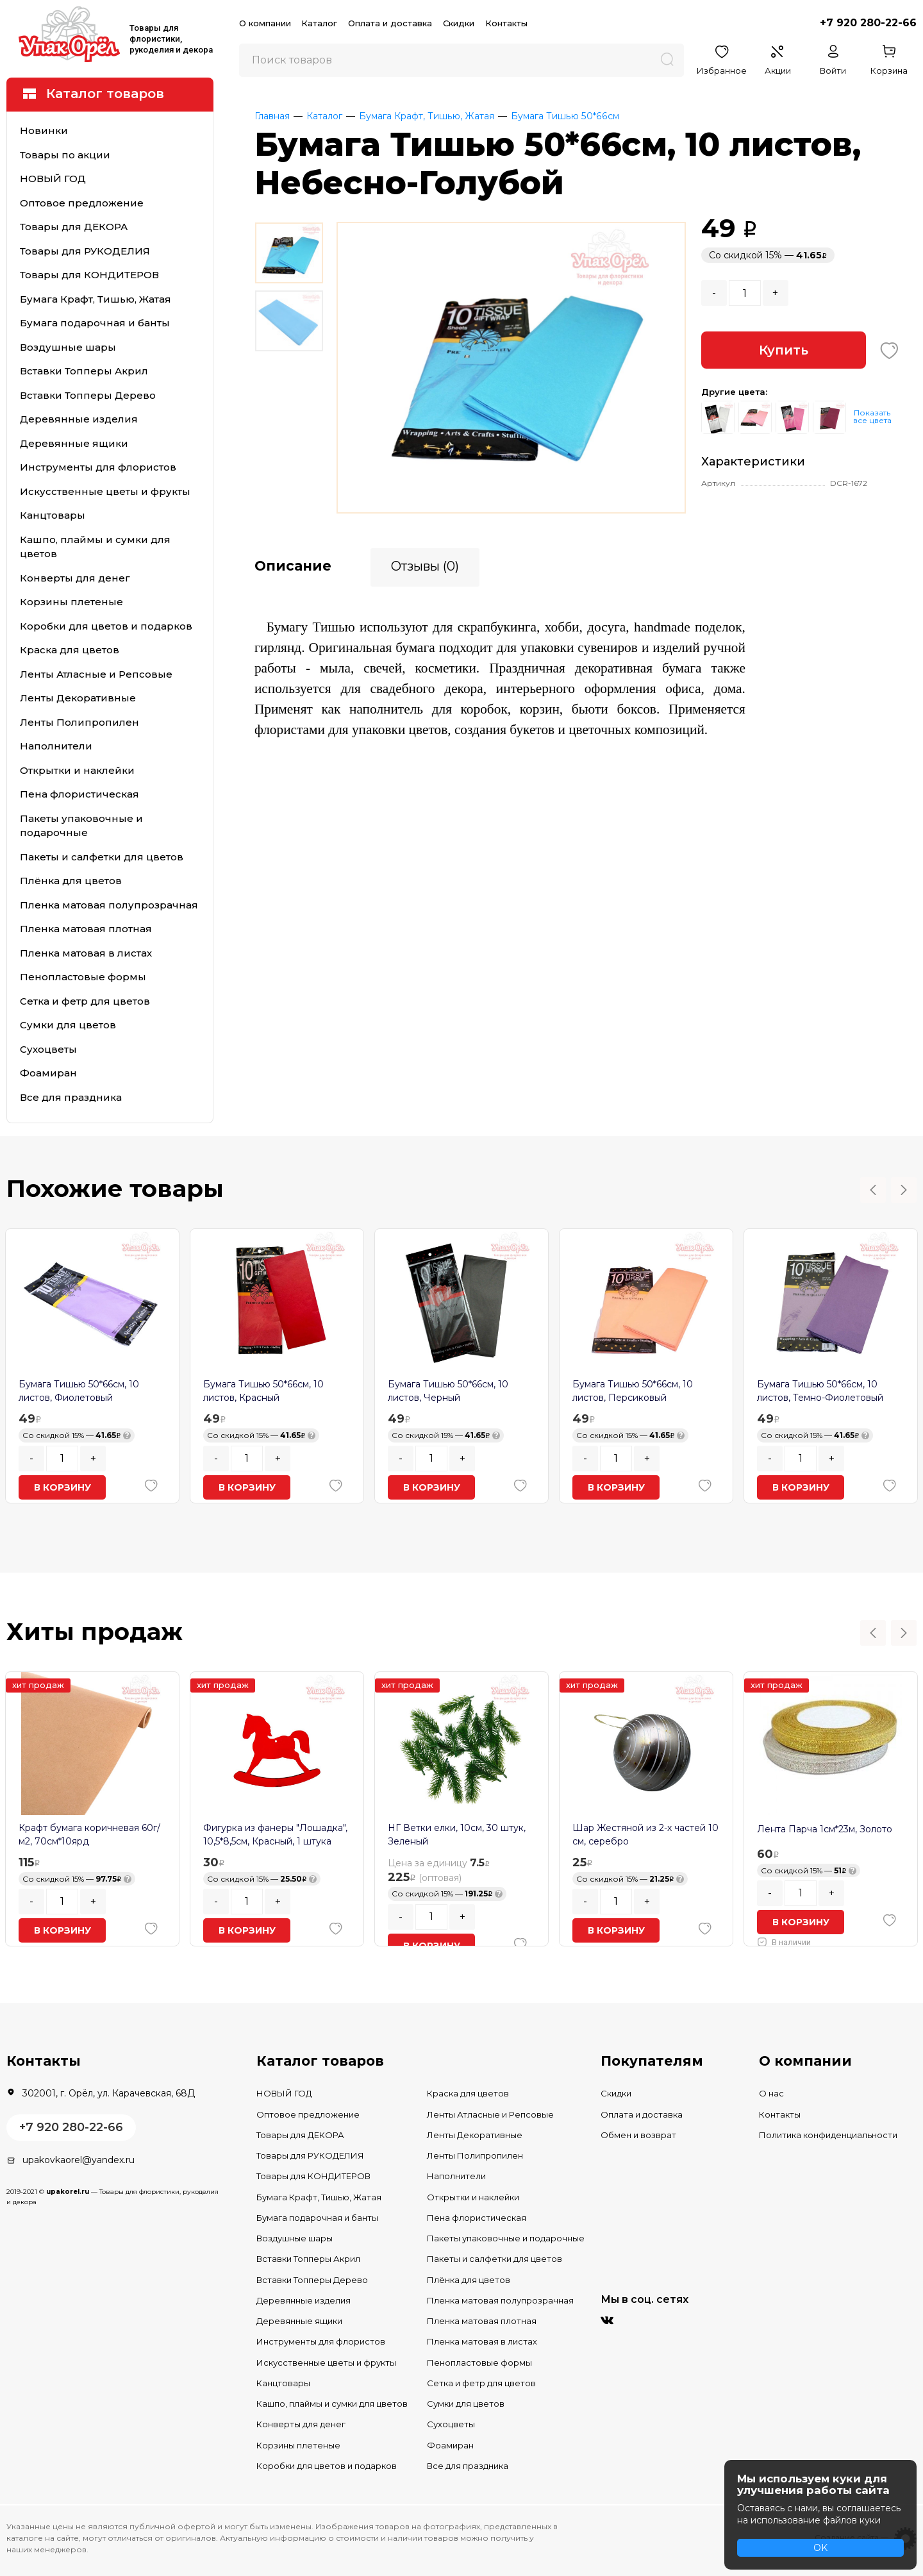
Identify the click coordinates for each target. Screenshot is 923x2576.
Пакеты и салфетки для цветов (101, 857)
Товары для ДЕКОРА (74, 227)
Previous (873, 1190)
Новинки (44, 130)
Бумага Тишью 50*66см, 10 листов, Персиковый (632, 1390)
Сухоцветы (48, 1049)
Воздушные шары (68, 347)
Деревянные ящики (74, 443)
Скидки (458, 23)
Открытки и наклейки (77, 770)
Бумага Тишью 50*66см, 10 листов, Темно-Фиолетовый (820, 1390)
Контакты (506, 23)
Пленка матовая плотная (86, 929)
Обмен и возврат (638, 2135)
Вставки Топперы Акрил (84, 371)
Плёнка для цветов (71, 880)
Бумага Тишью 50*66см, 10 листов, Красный (263, 1390)
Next (904, 1190)
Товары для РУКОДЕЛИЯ (85, 251)
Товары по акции (65, 155)
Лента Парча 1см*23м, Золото (824, 1829)
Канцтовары (52, 515)
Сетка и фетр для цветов (85, 1001)
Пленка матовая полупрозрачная (109, 905)
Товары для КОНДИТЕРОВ (89, 275)
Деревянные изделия (79, 419)
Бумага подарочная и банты (95, 323)
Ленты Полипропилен (79, 722)
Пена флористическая (79, 794)
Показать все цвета (872, 416)
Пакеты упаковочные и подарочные (81, 825)
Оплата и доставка (390, 23)
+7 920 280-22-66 (868, 23)
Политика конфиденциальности (828, 2135)
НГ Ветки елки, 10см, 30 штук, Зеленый (457, 1834)
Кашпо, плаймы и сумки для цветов (95, 546)
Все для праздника (71, 1097)
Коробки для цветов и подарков (106, 626)
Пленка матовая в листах (86, 953)
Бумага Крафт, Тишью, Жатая (95, 299)
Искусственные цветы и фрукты (105, 491)
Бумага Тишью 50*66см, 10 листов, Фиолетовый (79, 1390)
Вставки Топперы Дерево (88, 395)
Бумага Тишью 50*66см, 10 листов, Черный (448, 1390)
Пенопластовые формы (83, 977)
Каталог (319, 23)
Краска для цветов (69, 650)
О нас (771, 2093)
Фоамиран (48, 1073)
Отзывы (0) (425, 565)
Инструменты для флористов (98, 467)
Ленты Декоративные (78, 698)
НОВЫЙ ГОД (53, 178)
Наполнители (56, 746)
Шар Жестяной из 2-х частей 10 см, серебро (645, 1834)
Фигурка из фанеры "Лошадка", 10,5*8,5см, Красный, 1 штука (275, 1834)
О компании (265, 23)
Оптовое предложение (82, 203)
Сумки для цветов (68, 1025)
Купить (783, 350)
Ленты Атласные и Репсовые (96, 674)
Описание (292, 564)
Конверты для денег (75, 578)
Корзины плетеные (71, 602)
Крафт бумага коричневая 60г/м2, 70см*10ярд (89, 1834)
